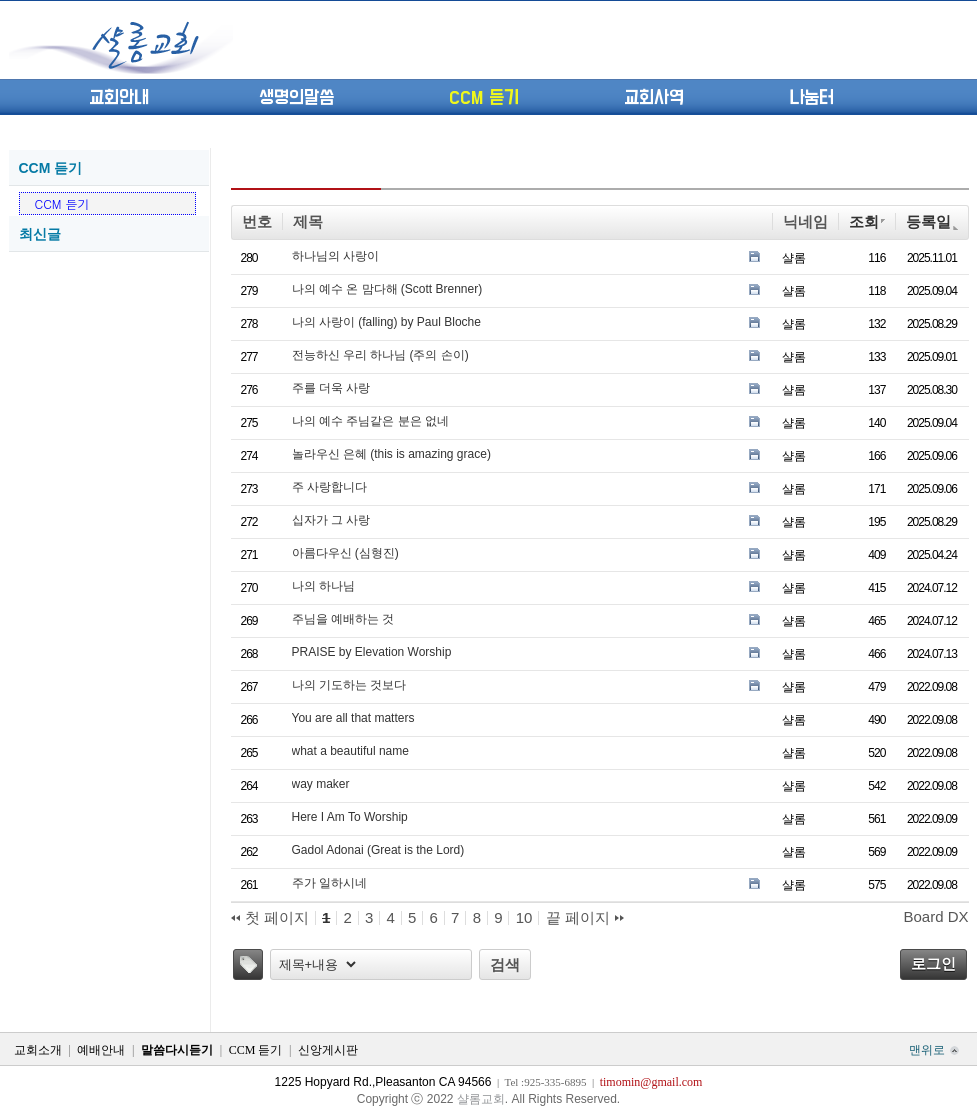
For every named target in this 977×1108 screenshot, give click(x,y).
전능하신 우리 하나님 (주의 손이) (380, 355)
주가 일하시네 (329, 883)
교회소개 (38, 1050)
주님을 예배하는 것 (343, 619)
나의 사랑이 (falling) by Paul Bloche (386, 322)
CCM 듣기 (484, 98)
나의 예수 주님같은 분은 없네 (370, 421)
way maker (321, 784)
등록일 (931, 221)
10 (524, 918)
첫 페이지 (270, 918)
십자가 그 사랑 (331, 520)
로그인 (933, 963)
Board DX (935, 916)
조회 (867, 221)
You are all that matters (353, 718)
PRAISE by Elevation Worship (372, 652)
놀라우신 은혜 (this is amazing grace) (391, 454)
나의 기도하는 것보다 (349, 685)
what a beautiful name (350, 751)
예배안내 (101, 1050)
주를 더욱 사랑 (331, 388)
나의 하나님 (323, 586)
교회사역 (654, 98)
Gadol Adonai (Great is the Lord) (378, 850)
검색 (505, 964)
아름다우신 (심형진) (345, 553)
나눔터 (811, 98)
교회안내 (119, 98)
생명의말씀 (296, 98)
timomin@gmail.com (651, 1082)
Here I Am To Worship (350, 817)
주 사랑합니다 (329, 487)
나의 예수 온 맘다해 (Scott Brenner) (387, 289)
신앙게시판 (328, 1050)
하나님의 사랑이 (335, 256)
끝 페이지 (585, 918)
